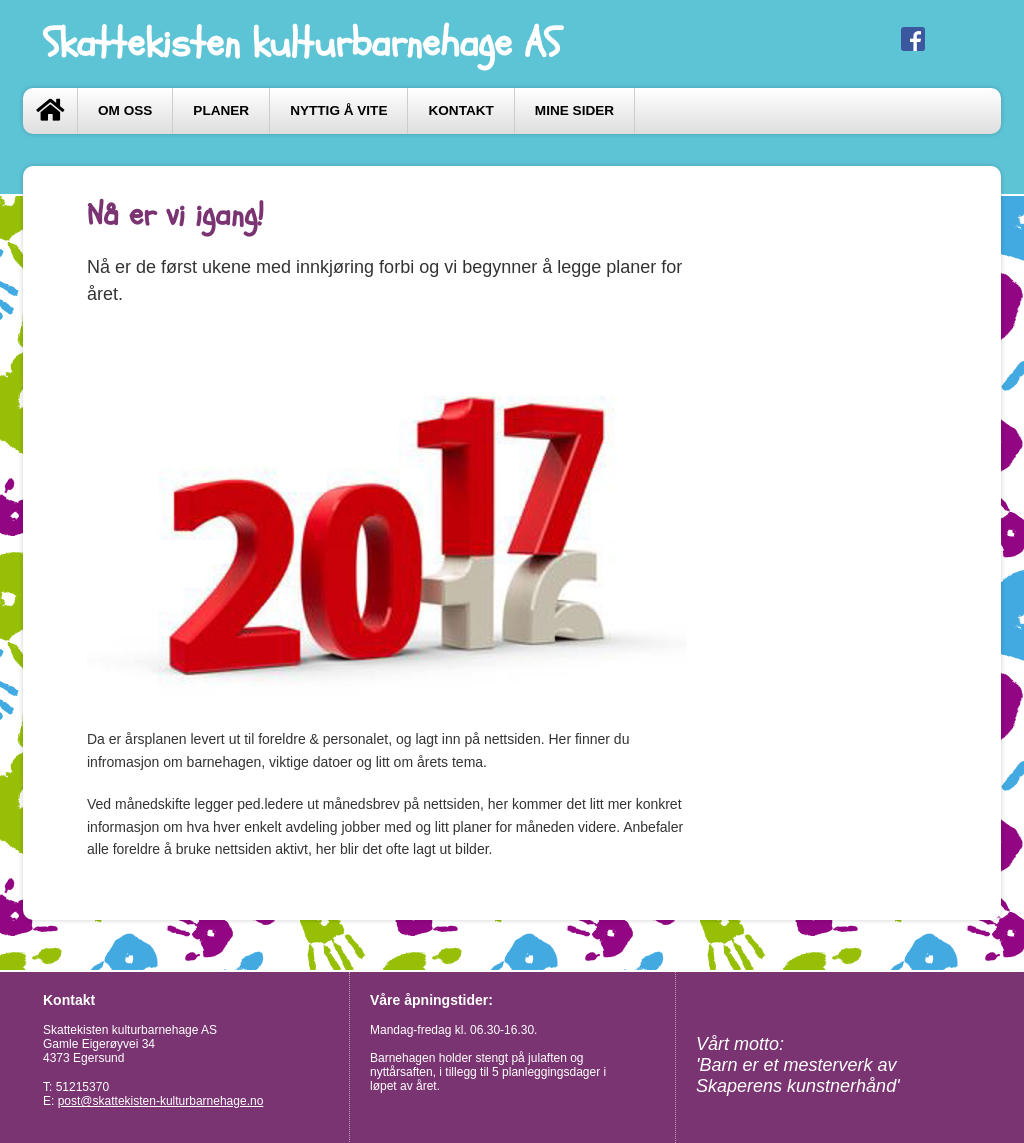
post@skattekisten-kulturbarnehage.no (161, 1101)
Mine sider (574, 110)
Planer (221, 110)
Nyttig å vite (338, 110)
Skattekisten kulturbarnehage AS (301, 43)
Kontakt (460, 110)
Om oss (125, 110)
